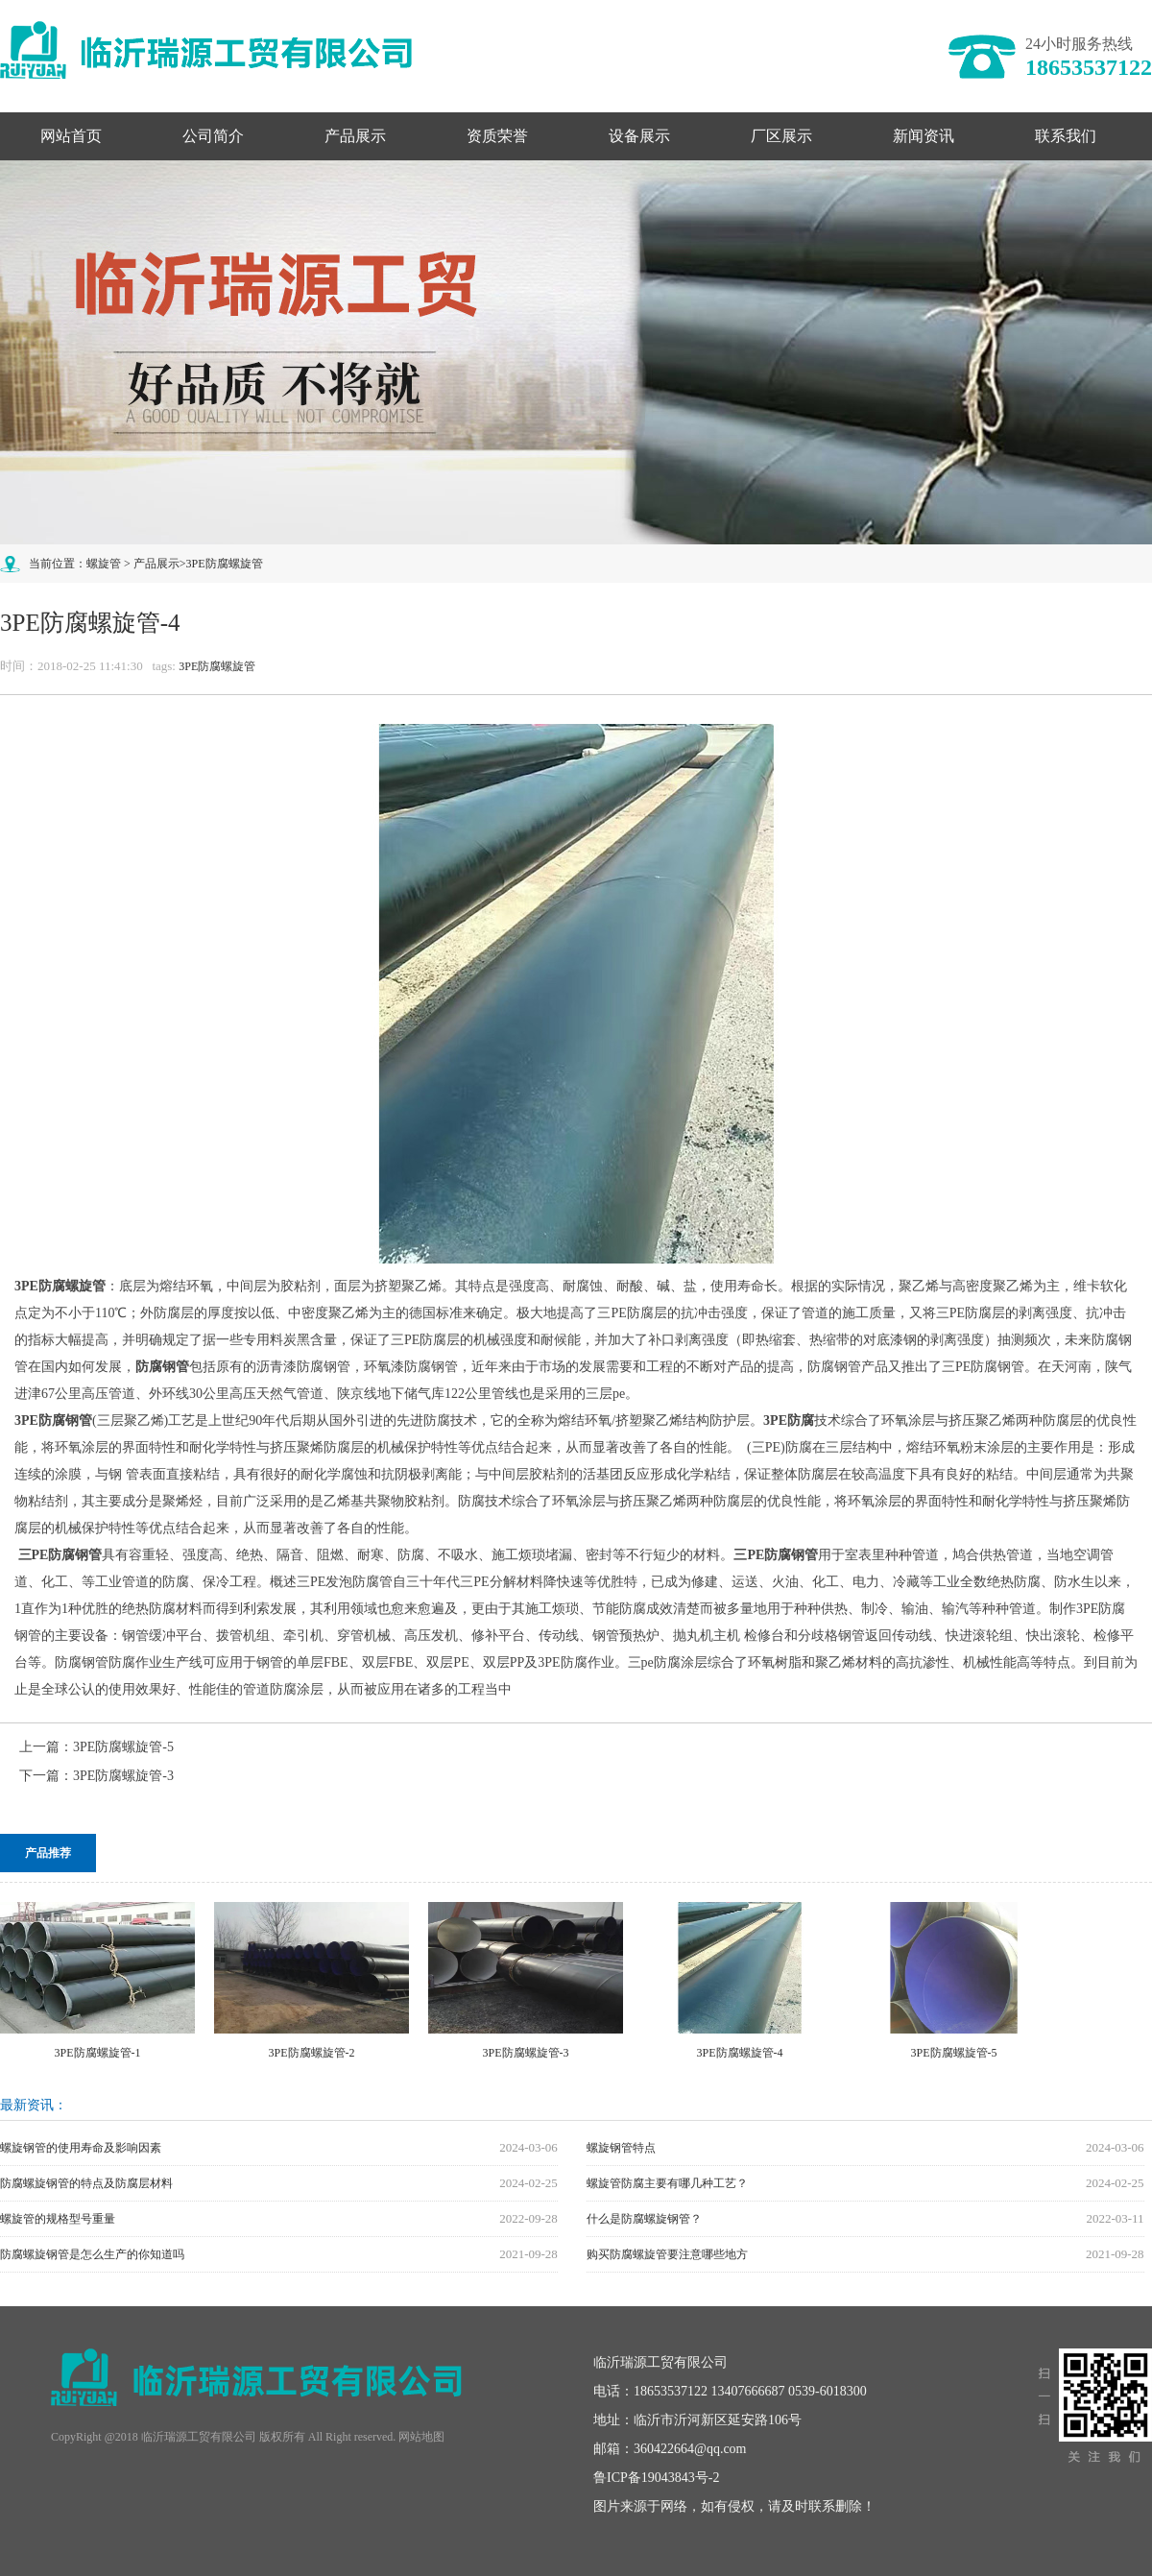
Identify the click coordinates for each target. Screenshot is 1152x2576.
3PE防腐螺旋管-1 (98, 2052)
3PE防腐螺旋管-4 (740, 2052)
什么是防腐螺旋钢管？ (644, 2219)
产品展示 (355, 136)
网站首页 (71, 136)
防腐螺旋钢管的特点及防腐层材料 (86, 2183)
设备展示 (639, 136)
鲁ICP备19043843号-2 (656, 2477)
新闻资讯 (923, 136)
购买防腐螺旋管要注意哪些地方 (667, 2254)
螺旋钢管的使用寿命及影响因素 (80, 2148)
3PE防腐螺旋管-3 (123, 1776)
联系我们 (1065, 136)
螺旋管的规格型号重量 (57, 2219)
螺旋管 (103, 563)
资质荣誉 (497, 136)
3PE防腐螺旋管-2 (312, 2052)
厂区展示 (781, 136)
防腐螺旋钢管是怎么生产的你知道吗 (92, 2254)
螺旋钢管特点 (621, 2148)
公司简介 (213, 136)
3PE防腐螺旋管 (224, 563)
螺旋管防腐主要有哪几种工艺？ (667, 2183)
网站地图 (421, 2437)
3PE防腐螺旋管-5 (123, 1747)
